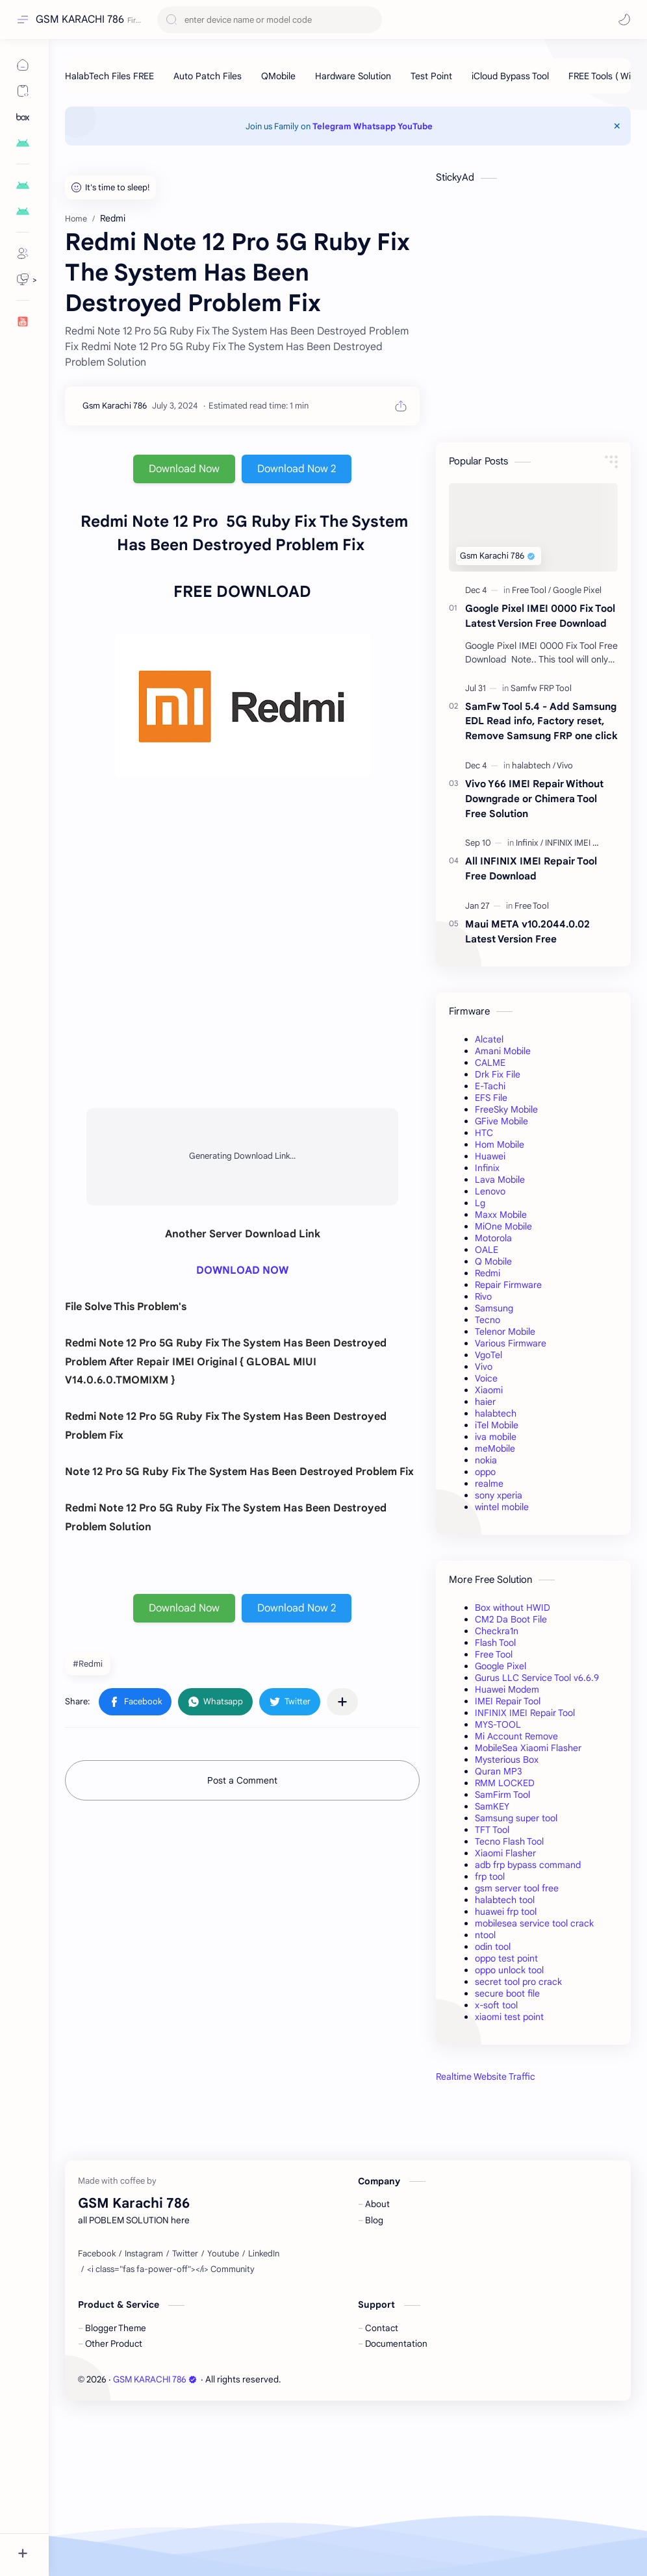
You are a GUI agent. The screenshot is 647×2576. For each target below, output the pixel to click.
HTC (484, 1133)
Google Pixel (500, 1666)
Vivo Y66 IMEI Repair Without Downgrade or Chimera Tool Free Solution (534, 798)
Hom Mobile (499, 1144)
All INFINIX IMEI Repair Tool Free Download (531, 868)
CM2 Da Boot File (511, 1619)
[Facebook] (97, 2416)
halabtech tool (505, 1900)
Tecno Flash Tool (509, 1841)
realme (489, 1483)
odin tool (493, 1946)
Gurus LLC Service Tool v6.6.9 (537, 1678)
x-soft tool (496, 2005)
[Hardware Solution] (353, 76)
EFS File (491, 1098)
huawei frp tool (506, 1911)
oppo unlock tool (509, 1970)
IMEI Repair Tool (507, 1701)
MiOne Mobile (503, 1226)
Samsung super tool (516, 1818)
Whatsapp (374, 126)
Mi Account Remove (516, 1736)
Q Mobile (493, 1261)
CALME (490, 1062)
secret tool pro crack (518, 1982)
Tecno (487, 1320)
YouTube (415, 126)
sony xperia (498, 1495)
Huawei (490, 1156)
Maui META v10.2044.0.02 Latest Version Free (527, 931)
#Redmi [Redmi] (88, 1663)
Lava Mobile (500, 1179)
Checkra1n (496, 1631)
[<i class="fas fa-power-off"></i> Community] (171, 2431)
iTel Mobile (496, 1425)
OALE (486, 1250)
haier (485, 1402)
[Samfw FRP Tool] (541, 688)
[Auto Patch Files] (207, 76)
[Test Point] (431, 76)
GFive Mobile (501, 1121)
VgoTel (488, 1355)
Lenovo (490, 1191)
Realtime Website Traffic (485, 2076)
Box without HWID (512, 1607)
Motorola (493, 1238)
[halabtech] (533, 765)
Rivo (483, 1296)
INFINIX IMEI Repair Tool (525, 1713)
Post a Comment (242, 1780)
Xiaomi (489, 1390)
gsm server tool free (517, 1888)
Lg (480, 1203)
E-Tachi (490, 1086)
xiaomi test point (509, 2017)
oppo (485, 1472)
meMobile (495, 1448)
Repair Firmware (508, 1285)
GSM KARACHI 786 (80, 19)
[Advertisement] (533, 2189)
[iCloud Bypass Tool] (510, 76)
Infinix (487, 1168)
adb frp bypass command (528, 1865)
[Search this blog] (269, 19)
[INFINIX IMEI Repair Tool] (590, 843)
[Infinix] (529, 843)
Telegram (331, 126)
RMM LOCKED (505, 1783)
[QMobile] (278, 76)
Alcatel (489, 1039)
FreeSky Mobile (506, 1109)
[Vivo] (565, 765)
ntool (485, 1935)
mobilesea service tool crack (534, 1923)
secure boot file (507, 1993)
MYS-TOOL (498, 1724)
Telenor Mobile (505, 1331)
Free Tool (494, 1654)
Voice (486, 1378)
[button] (624, 19)
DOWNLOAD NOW (242, 1270)
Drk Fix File (497, 1074)
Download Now (184, 468)
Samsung (494, 1308)
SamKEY (492, 1806)
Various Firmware (510, 1343)
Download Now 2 (296, 468)
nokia (486, 1460)
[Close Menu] (617, 126)
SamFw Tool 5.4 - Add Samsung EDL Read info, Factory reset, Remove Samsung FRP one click (541, 721)
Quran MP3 (498, 1771)
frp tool (490, 1876)
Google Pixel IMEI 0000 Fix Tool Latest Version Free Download (540, 615)
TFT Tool (492, 1830)
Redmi (487, 1273)
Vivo (483, 1366)
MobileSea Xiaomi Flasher (528, 1748)
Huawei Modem (507, 1689)
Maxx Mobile (501, 1214)
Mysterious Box (507, 1759)
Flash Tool (495, 1642)
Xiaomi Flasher (505, 1853)
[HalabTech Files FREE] (109, 76)
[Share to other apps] (342, 1701)
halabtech (495, 1413)
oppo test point (506, 1958)
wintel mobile (502, 1507)
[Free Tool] (531, 590)
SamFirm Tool (502, 1794)
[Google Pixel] (577, 590)
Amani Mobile (503, 1051)
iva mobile (495, 1437)
